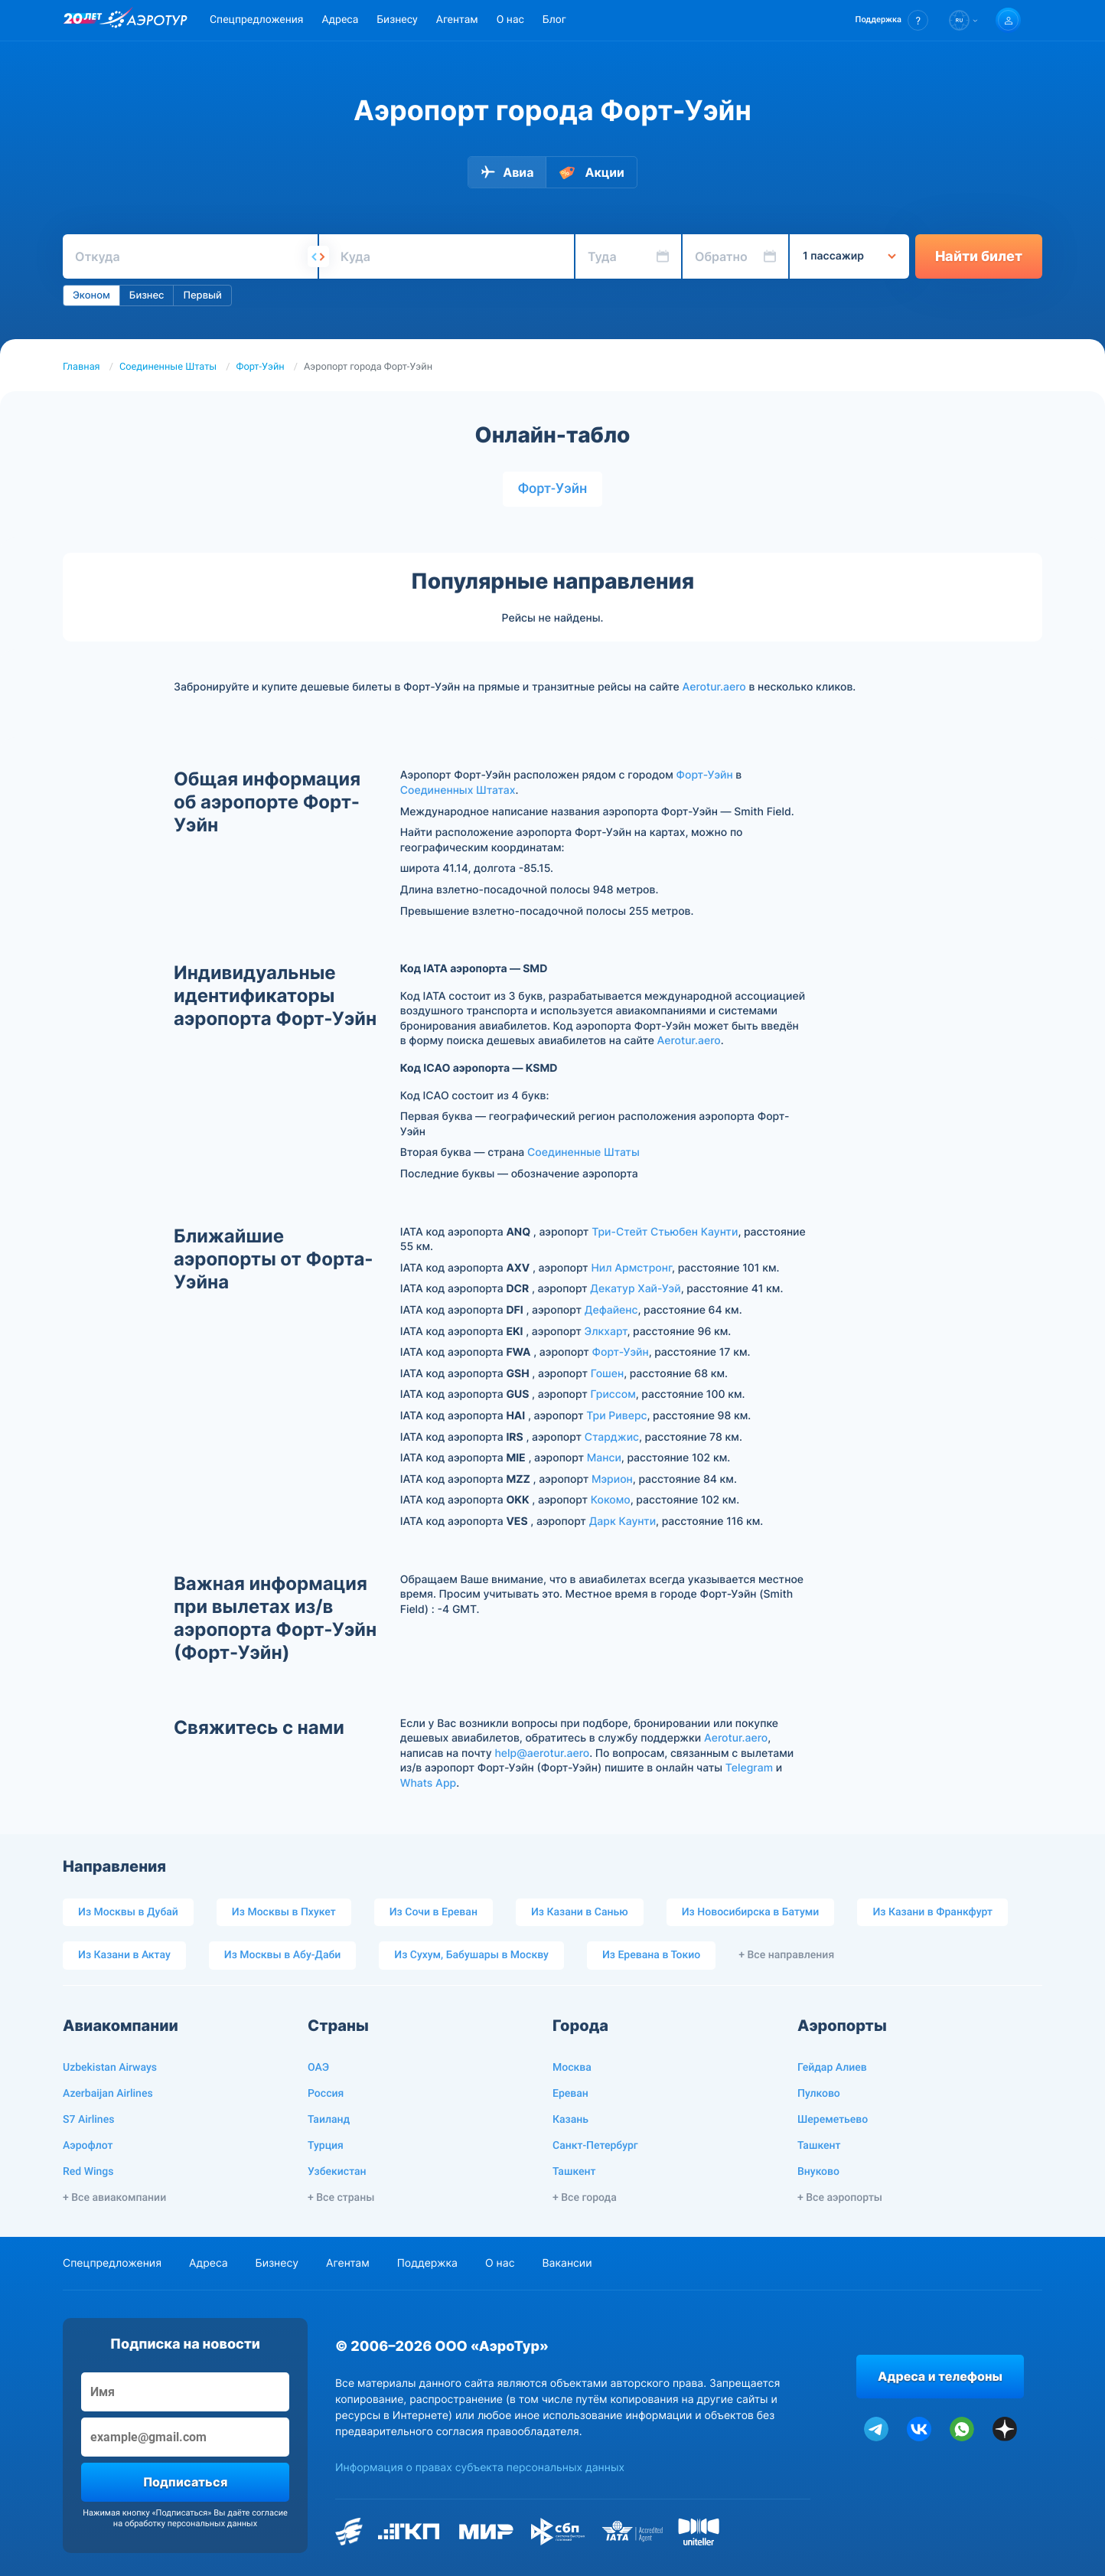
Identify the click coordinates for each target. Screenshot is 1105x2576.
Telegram (749, 1767)
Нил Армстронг (631, 1268)
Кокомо (611, 1500)
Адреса (339, 20)
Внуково (818, 2172)
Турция (326, 2146)
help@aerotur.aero (541, 1753)
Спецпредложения (256, 20)
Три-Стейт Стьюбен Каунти (665, 1232)
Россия (326, 2094)
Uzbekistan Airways (110, 2068)
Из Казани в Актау (124, 1955)
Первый (202, 295)
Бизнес (147, 295)
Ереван (570, 2094)
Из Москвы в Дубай (128, 1912)
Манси (604, 1457)
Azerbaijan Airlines (108, 2094)
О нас (510, 20)
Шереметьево (832, 2120)
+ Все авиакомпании (114, 2198)
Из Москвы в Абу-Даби (282, 1955)
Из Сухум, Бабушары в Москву (471, 1955)
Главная (81, 367)
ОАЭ (318, 2068)
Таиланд (329, 2120)
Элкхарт (606, 1331)
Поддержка (427, 2263)
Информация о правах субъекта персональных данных (479, 2467)
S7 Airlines (88, 2120)
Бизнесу (396, 20)
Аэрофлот (87, 2146)
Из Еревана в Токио (651, 1955)
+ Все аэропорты (839, 2198)
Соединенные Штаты (168, 367)
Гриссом (612, 1394)
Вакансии (567, 2263)
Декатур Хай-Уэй (635, 1288)
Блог (554, 20)
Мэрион (612, 1479)
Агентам (457, 20)
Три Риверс (616, 1415)
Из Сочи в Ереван (434, 1912)
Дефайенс (611, 1310)
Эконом (91, 295)
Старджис (612, 1437)
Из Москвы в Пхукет (284, 1912)
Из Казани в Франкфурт (932, 1912)
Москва (572, 2068)
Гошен (607, 1373)
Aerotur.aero (714, 687)
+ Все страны (341, 2198)
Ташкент (574, 2172)
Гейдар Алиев (832, 2068)
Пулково (818, 2094)
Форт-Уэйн (260, 367)
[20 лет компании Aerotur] (83, 20)
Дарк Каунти (622, 1521)
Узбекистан (337, 2172)
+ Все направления (786, 1955)
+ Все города (584, 2198)
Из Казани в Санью (579, 1912)
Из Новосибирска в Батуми (751, 1912)
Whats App (428, 1783)
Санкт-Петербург (595, 2146)
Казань (570, 2120)
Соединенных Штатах (458, 790)
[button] (892, 20)
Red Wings (88, 2172)
